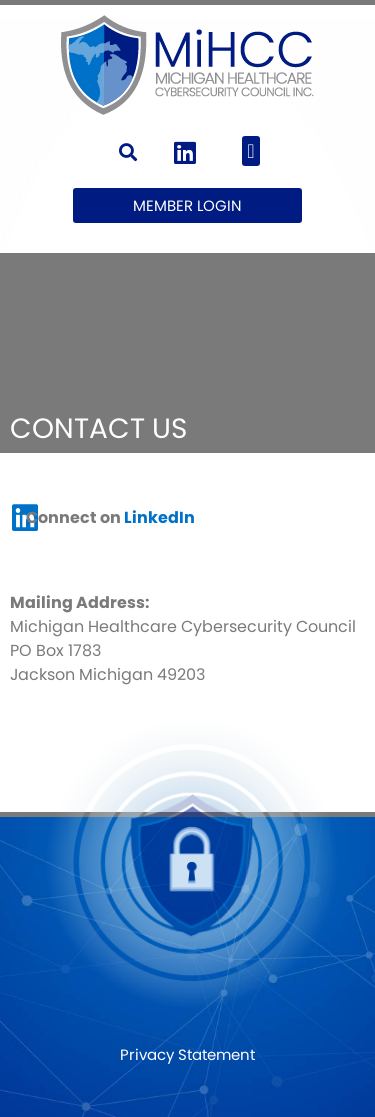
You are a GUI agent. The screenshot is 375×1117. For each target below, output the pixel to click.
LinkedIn (159, 517)
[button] (128, 151)
